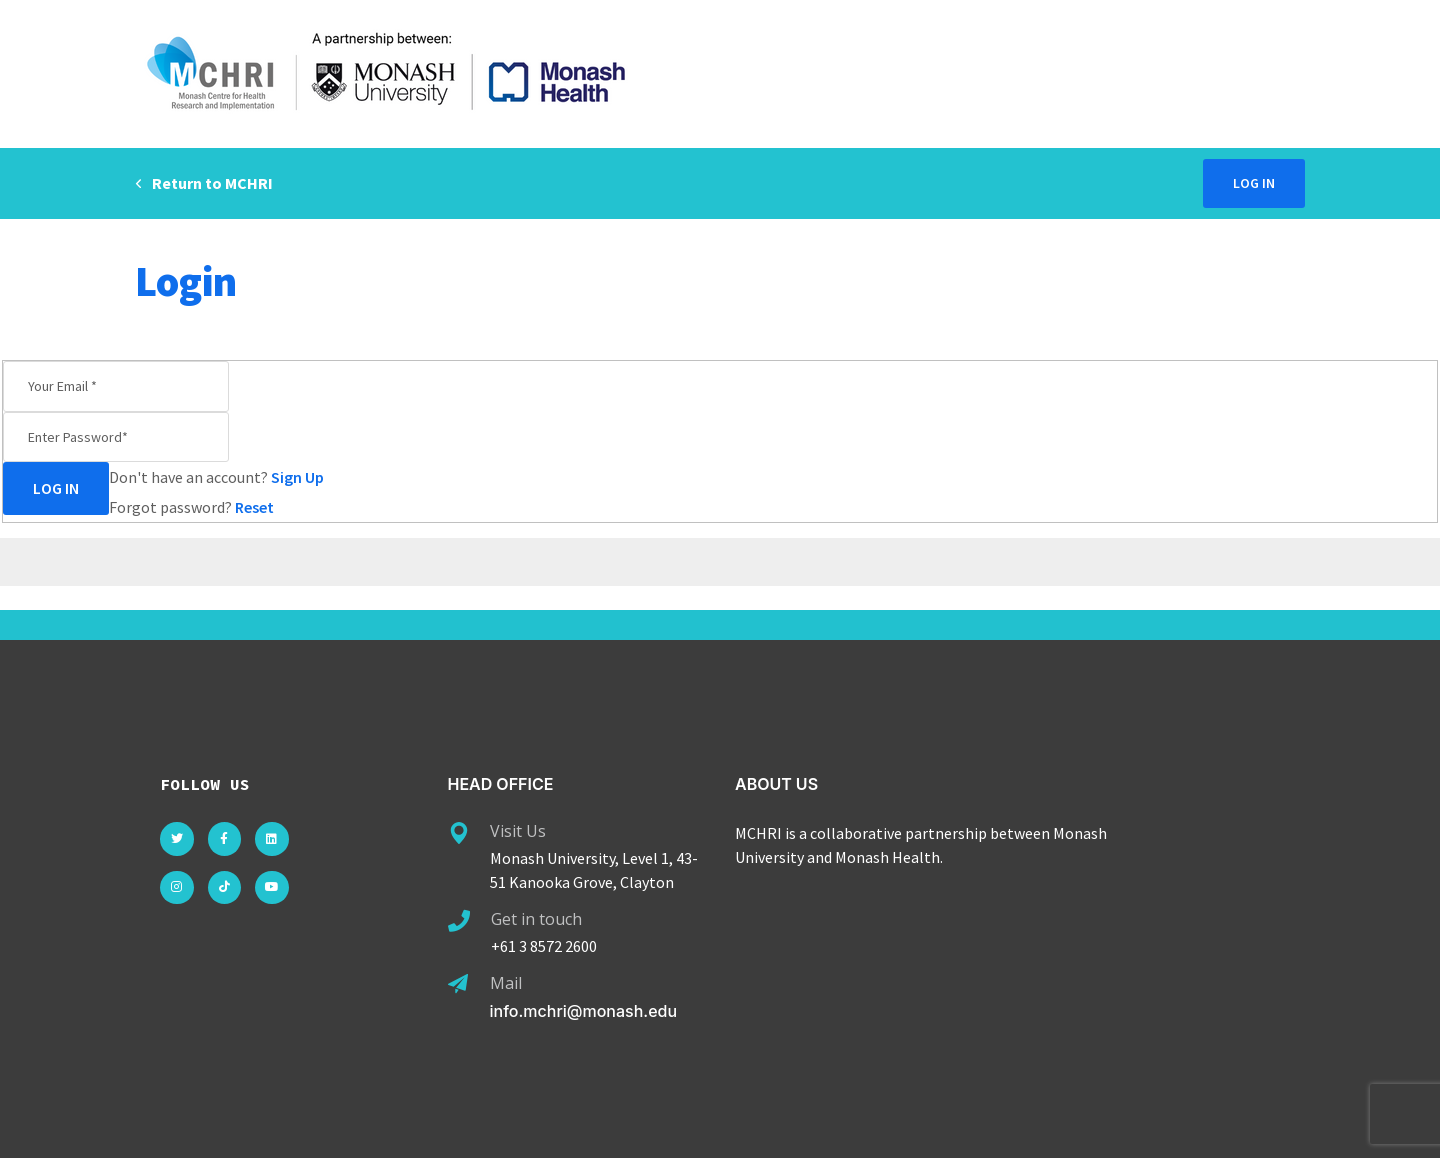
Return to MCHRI (204, 183)
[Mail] (458, 984)
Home (1223, 281)
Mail (506, 983)
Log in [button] (1254, 183)
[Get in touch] (459, 921)
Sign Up (297, 477)
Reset (254, 507)
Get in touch (536, 919)
